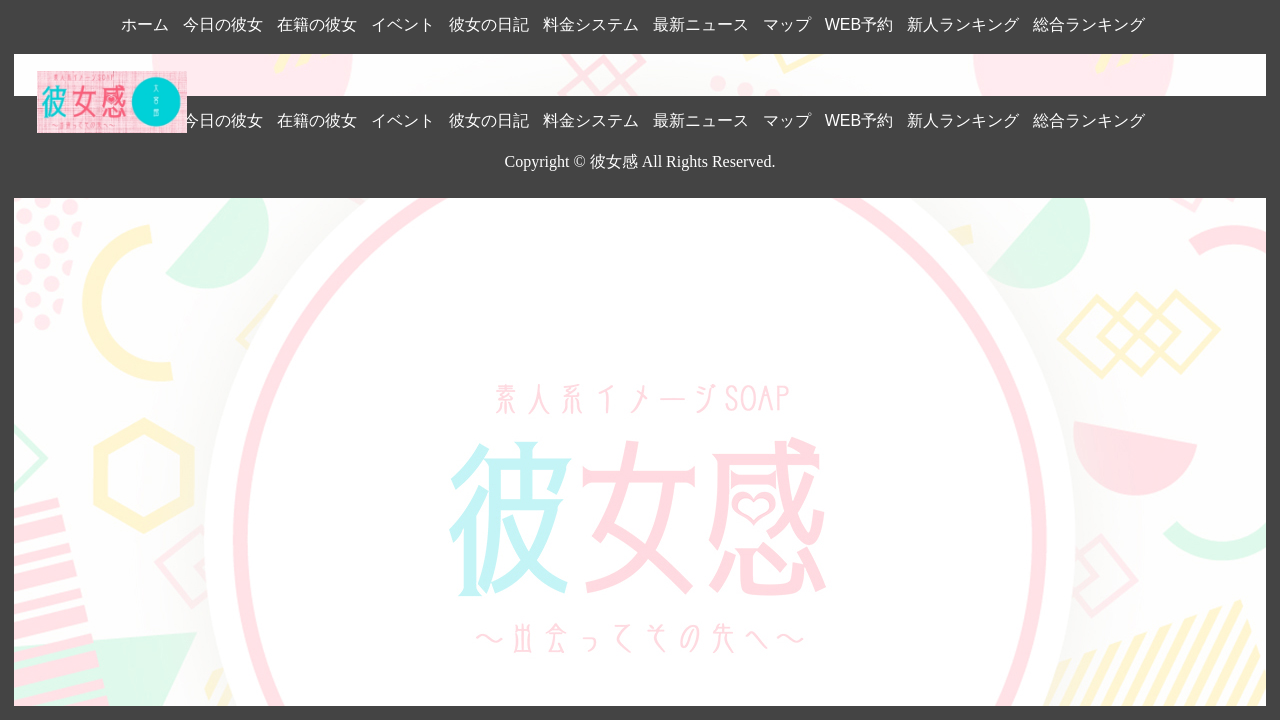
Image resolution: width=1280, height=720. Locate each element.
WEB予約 (859, 24)
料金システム (591, 24)
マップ (787, 24)
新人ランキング (963, 24)
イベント (403, 24)
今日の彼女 (223, 24)
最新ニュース (701, 24)
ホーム (145, 24)
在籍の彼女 (317, 24)
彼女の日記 (489, 24)
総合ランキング (1089, 24)
